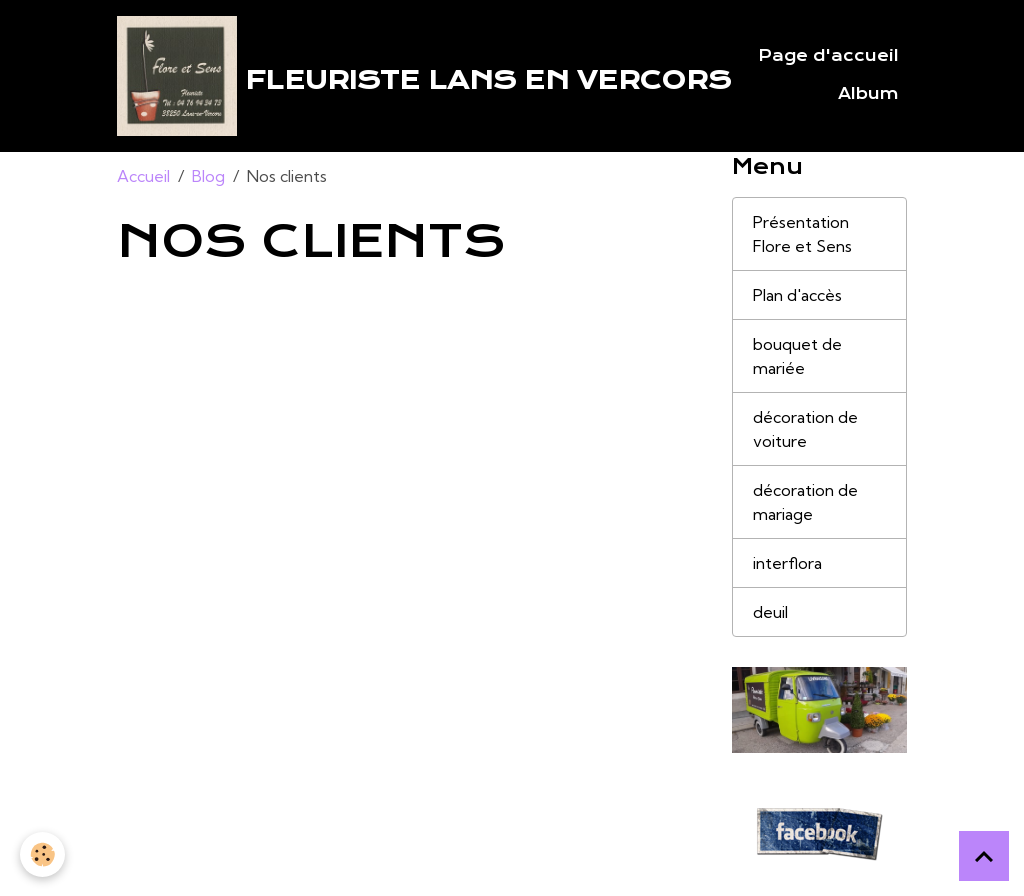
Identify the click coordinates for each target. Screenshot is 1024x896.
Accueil (143, 176)
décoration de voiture (805, 429)
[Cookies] (42, 854)
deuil (770, 612)
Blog (208, 176)
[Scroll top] (984, 856)
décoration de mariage (805, 502)
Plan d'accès (797, 295)
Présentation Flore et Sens (802, 234)
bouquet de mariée (797, 356)
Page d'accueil (828, 56)
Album (868, 94)
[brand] (397, 76)
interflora (787, 563)
